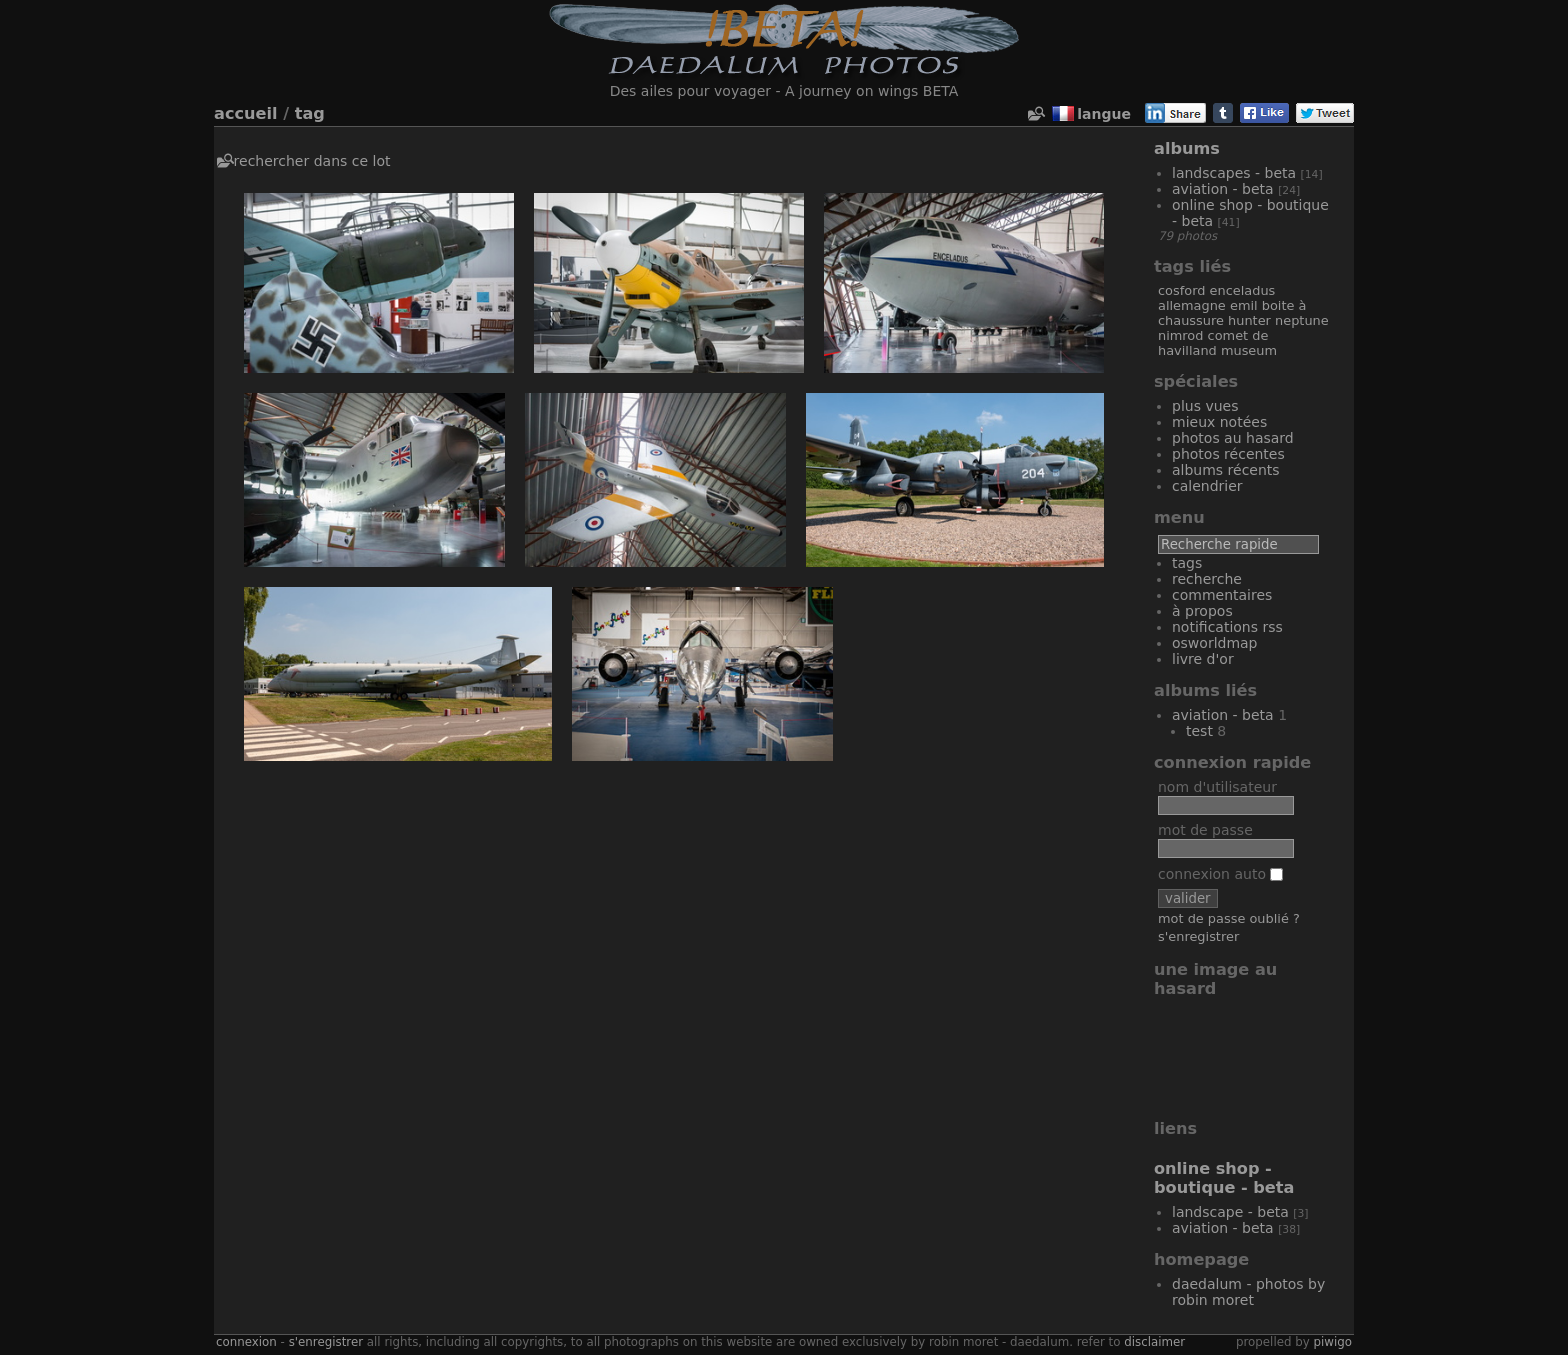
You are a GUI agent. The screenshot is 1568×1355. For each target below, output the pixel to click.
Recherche (1207, 579)
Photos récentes (1228, 454)
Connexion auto (1220, 874)
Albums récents (1226, 470)
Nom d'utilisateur (1217, 787)
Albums (1187, 148)
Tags (1187, 563)
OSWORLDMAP (1215, 643)
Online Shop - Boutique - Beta (1224, 1178)
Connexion (246, 1342)
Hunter (1249, 320)
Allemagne (1192, 305)
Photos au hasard (1233, 438)
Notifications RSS (1227, 627)
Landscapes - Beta (1234, 173)
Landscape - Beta (1230, 1212)
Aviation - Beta (1223, 189)
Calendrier (1207, 486)
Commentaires (1222, 595)
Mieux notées (1219, 422)
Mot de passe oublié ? (1229, 918)
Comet (1228, 335)
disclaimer (1154, 1342)
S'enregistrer (1198, 936)
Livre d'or (1203, 659)
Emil (1244, 305)
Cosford (1181, 290)
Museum (1249, 350)
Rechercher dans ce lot (312, 161)
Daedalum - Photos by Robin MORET (1248, 1292)
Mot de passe (1205, 830)
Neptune (1302, 320)
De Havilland (1213, 343)
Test (1199, 731)
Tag (310, 113)
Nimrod (1180, 335)
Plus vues (1205, 406)
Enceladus (1243, 290)
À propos (1202, 611)
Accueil (246, 113)
